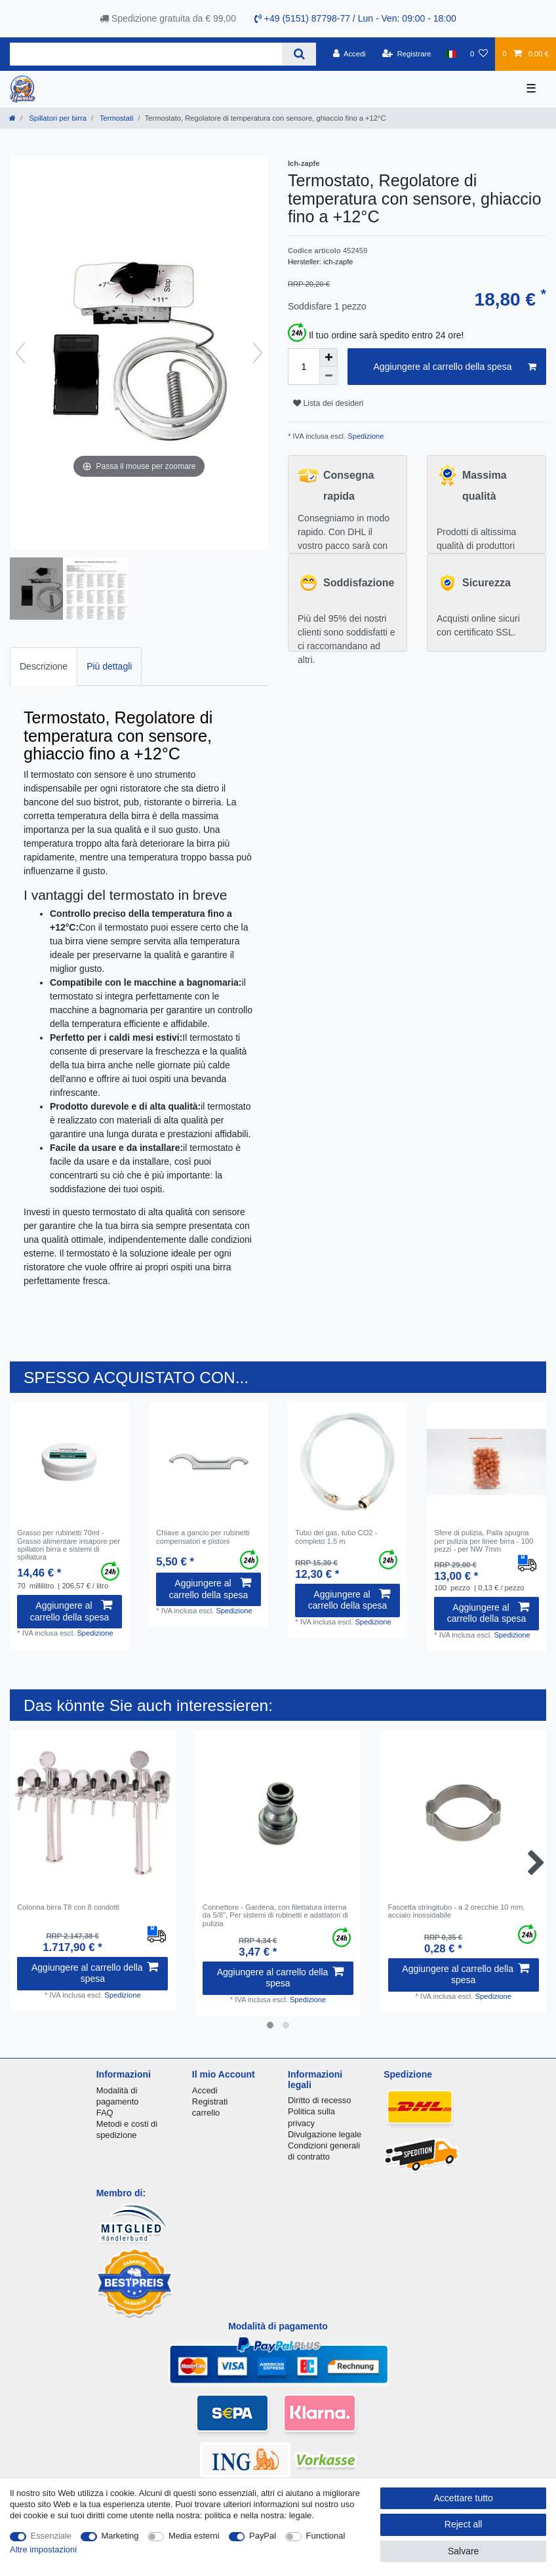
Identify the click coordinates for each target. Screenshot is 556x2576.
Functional (326, 2536)
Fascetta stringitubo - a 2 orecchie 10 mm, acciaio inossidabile (456, 1911)
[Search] (298, 54)
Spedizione (365, 436)
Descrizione (44, 666)
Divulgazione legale (324, 2134)
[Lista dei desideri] (479, 53)
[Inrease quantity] (328, 357)
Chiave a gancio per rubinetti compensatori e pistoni (202, 1536)
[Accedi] (349, 53)
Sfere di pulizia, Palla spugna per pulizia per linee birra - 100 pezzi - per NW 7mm (483, 1541)
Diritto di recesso (319, 2100)
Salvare (463, 2551)
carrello (206, 2113)
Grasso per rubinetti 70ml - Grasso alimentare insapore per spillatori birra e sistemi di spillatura (68, 1545)
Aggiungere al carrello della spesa (455, 367)
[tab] (43, 666)
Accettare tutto (463, 2498)
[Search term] (146, 54)
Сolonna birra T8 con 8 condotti (68, 1907)
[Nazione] (451, 53)
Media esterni (194, 2536)
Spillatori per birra (57, 118)
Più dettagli (109, 666)
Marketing (120, 2536)
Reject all (464, 2524)
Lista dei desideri (328, 403)
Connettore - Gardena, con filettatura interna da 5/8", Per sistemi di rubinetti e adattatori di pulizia (275, 1915)
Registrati (210, 2101)
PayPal (262, 2536)
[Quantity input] (303, 366)
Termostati (116, 118)
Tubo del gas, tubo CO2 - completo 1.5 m (336, 1536)
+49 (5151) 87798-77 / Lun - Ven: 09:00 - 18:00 (355, 18)
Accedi (205, 2090)
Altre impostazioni (43, 2549)
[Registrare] (407, 53)
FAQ (104, 2113)
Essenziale (51, 2536)
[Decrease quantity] (328, 376)
